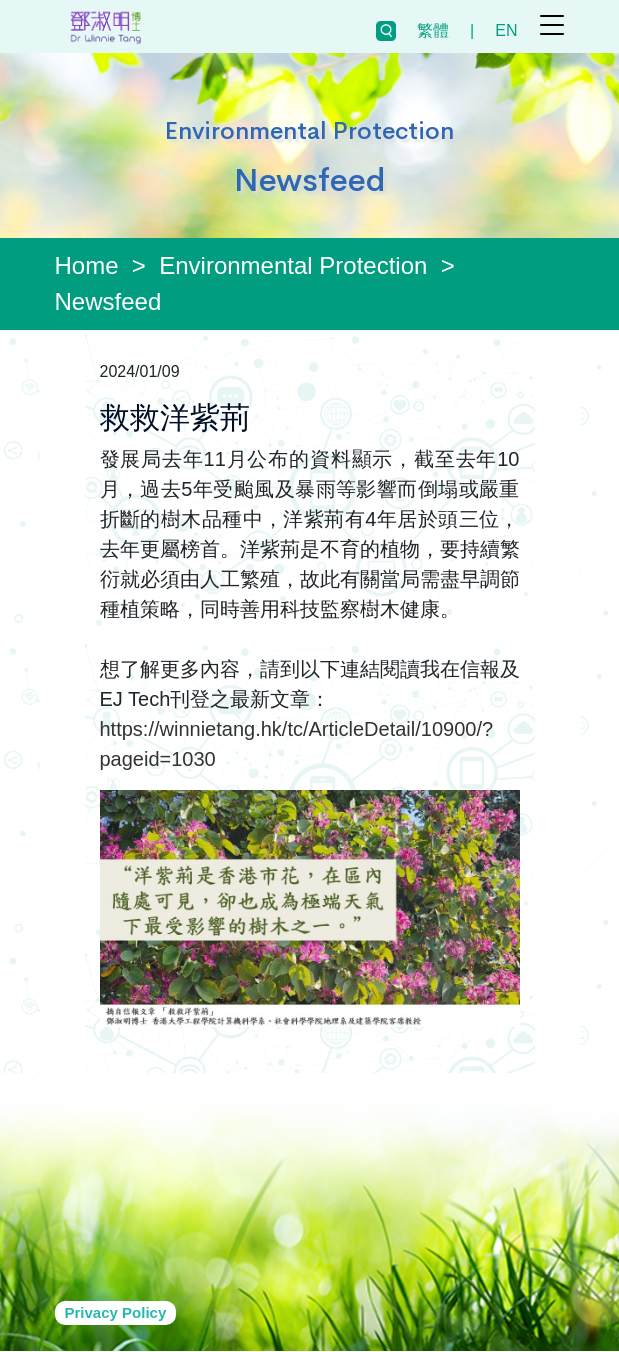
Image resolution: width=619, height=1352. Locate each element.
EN (506, 30)
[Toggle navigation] (552, 25)
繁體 (433, 30)
